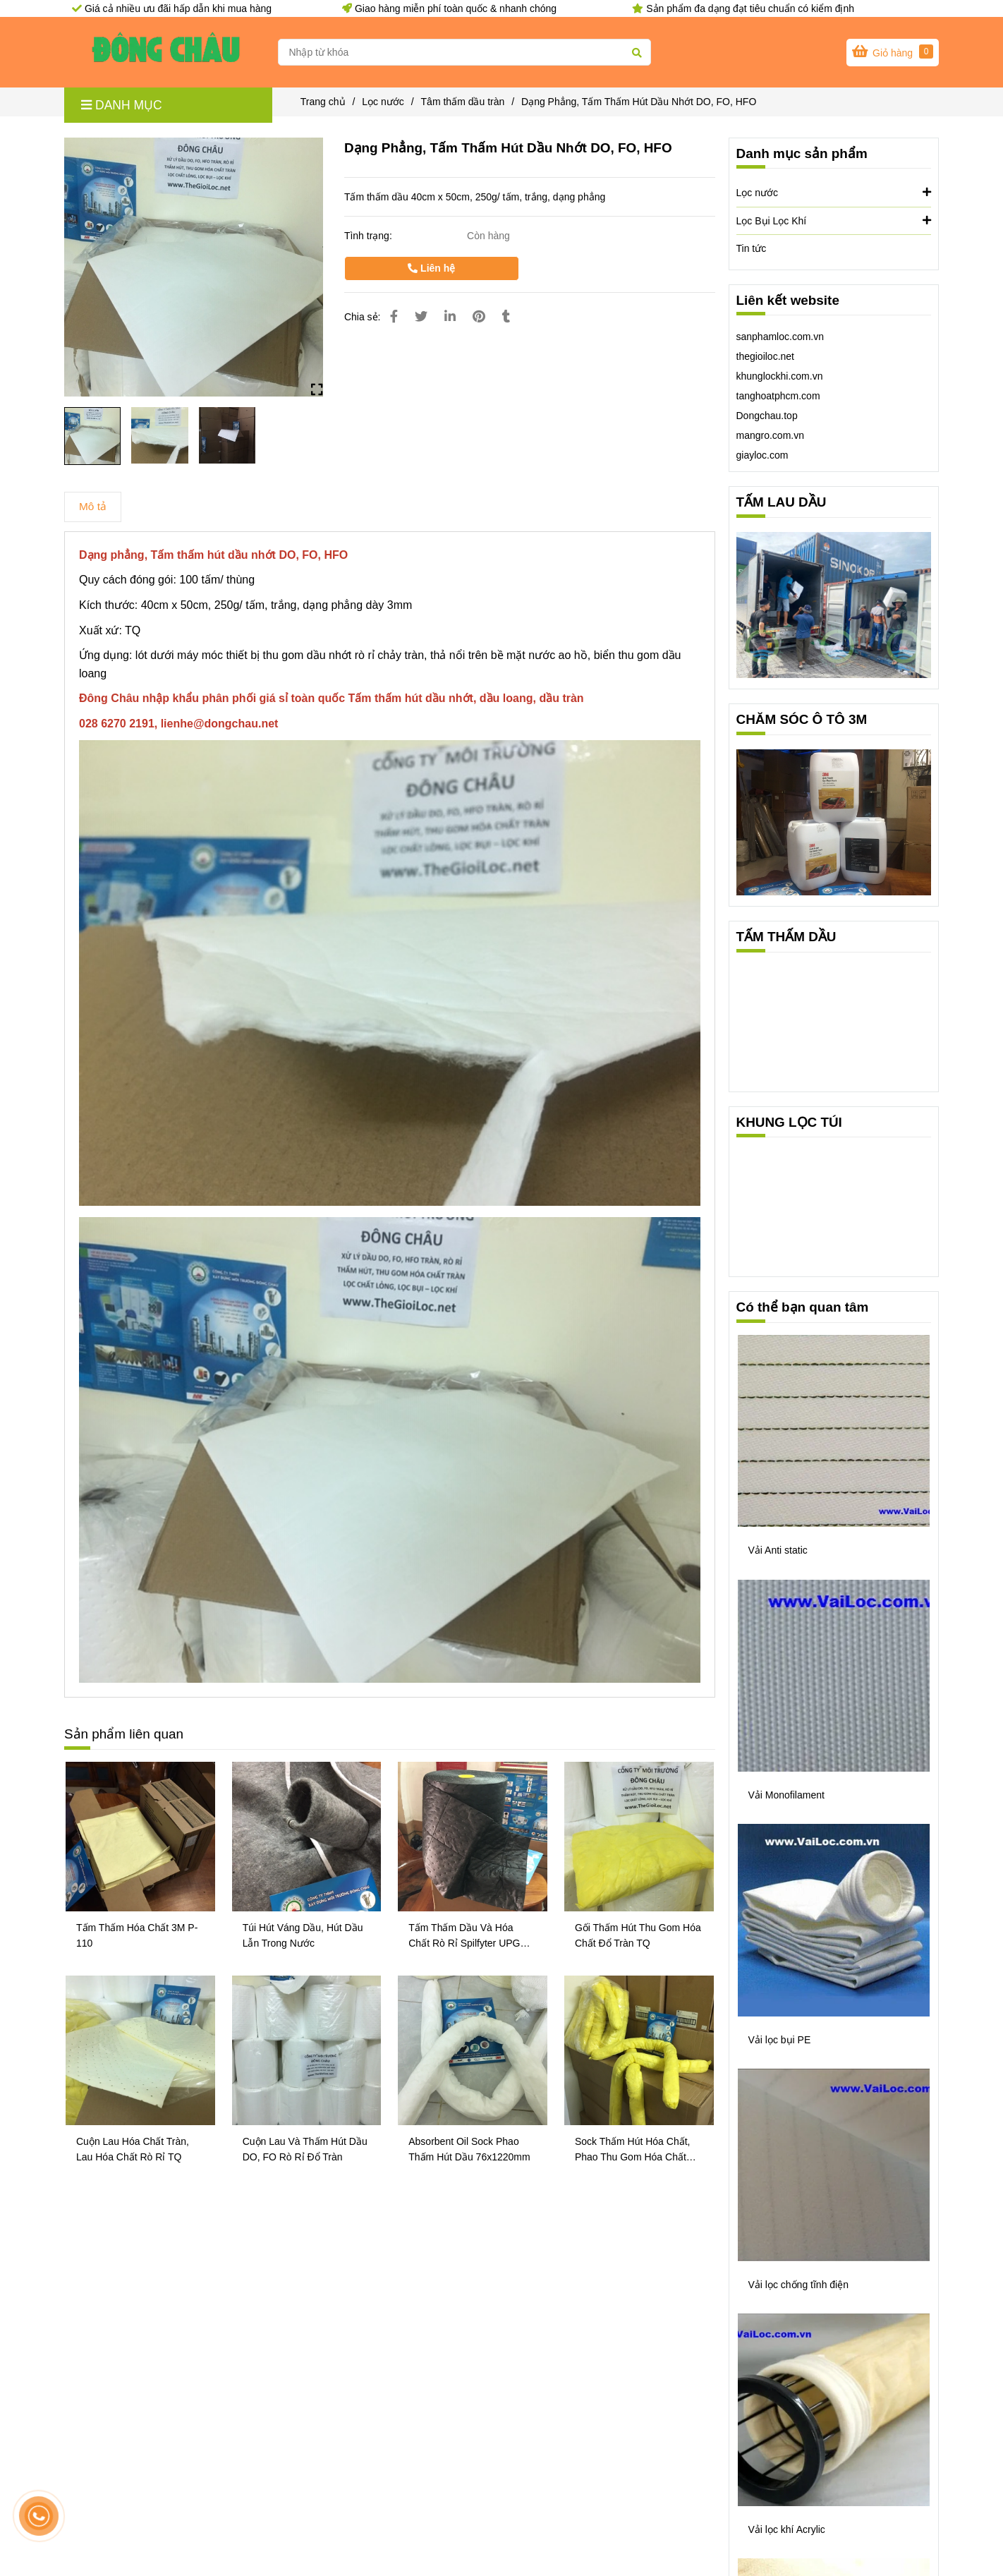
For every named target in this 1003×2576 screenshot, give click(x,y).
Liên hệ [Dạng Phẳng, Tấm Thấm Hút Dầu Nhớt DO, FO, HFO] (431, 268)
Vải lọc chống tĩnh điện (798, 2284)
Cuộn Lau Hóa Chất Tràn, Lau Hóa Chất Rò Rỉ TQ (132, 2149)
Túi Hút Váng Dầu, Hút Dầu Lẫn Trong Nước (303, 1935)
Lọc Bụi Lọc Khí (834, 220)
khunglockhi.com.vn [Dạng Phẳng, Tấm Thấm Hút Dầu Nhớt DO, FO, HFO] (779, 376)
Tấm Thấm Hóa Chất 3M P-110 (136, 1935)
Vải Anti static (778, 1550)
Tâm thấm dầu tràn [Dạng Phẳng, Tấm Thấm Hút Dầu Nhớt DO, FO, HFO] (463, 101)
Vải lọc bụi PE (779, 2039)
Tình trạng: (369, 235)
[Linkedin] (450, 317)
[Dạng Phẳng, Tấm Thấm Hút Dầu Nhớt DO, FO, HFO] (166, 52)
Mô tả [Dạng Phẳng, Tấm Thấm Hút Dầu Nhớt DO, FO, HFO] (93, 506)
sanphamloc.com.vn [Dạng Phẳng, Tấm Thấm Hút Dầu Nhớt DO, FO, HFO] (780, 336)
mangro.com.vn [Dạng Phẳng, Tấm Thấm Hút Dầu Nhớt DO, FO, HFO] (770, 435)
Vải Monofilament (786, 1795)
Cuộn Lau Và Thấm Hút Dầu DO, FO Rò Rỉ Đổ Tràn (305, 2149)
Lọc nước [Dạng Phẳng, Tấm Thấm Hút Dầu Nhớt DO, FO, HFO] (382, 101)
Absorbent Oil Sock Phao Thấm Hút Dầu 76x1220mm (469, 2149)
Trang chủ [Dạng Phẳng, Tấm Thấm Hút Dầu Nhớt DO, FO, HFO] (323, 101)
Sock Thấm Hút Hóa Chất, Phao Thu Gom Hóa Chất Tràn (633, 2150)
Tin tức (751, 248)
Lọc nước (834, 192)
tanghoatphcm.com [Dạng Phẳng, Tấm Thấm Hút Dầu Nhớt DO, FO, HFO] (778, 395)
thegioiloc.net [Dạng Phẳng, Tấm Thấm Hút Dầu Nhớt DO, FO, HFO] (765, 356)
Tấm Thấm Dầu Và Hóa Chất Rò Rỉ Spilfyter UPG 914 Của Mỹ (464, 1936)
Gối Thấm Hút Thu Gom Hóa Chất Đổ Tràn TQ (638, 1935)
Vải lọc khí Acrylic (786, 2529)
